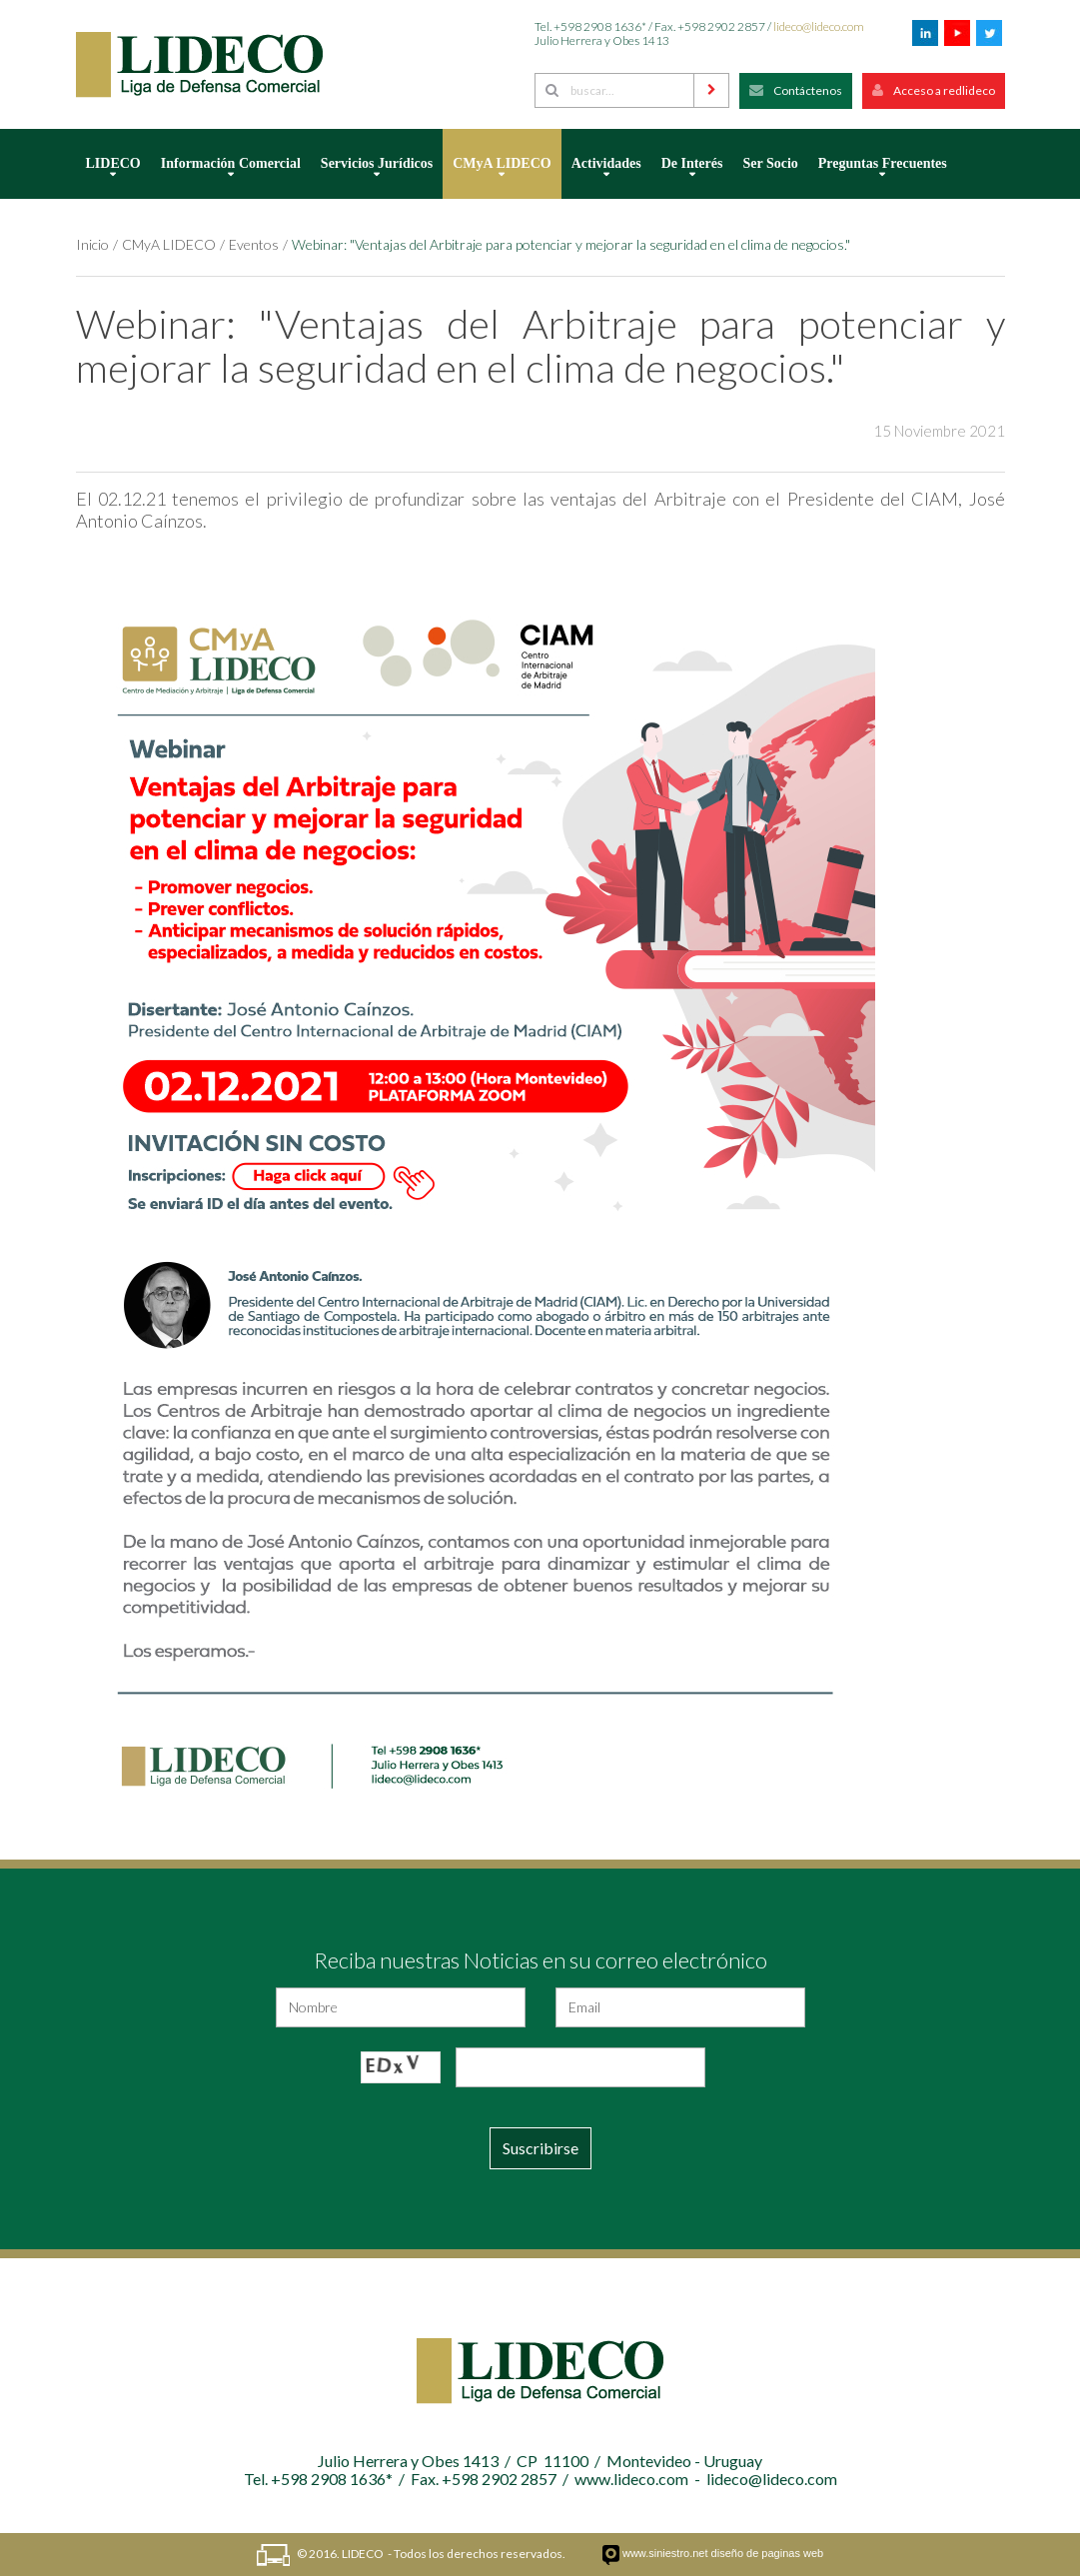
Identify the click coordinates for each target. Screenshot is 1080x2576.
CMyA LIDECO (169, 244)
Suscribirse (540, 2147)
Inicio (92, 244)
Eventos (254, 244)
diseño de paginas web (767, 2553)
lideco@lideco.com (818, 26)
